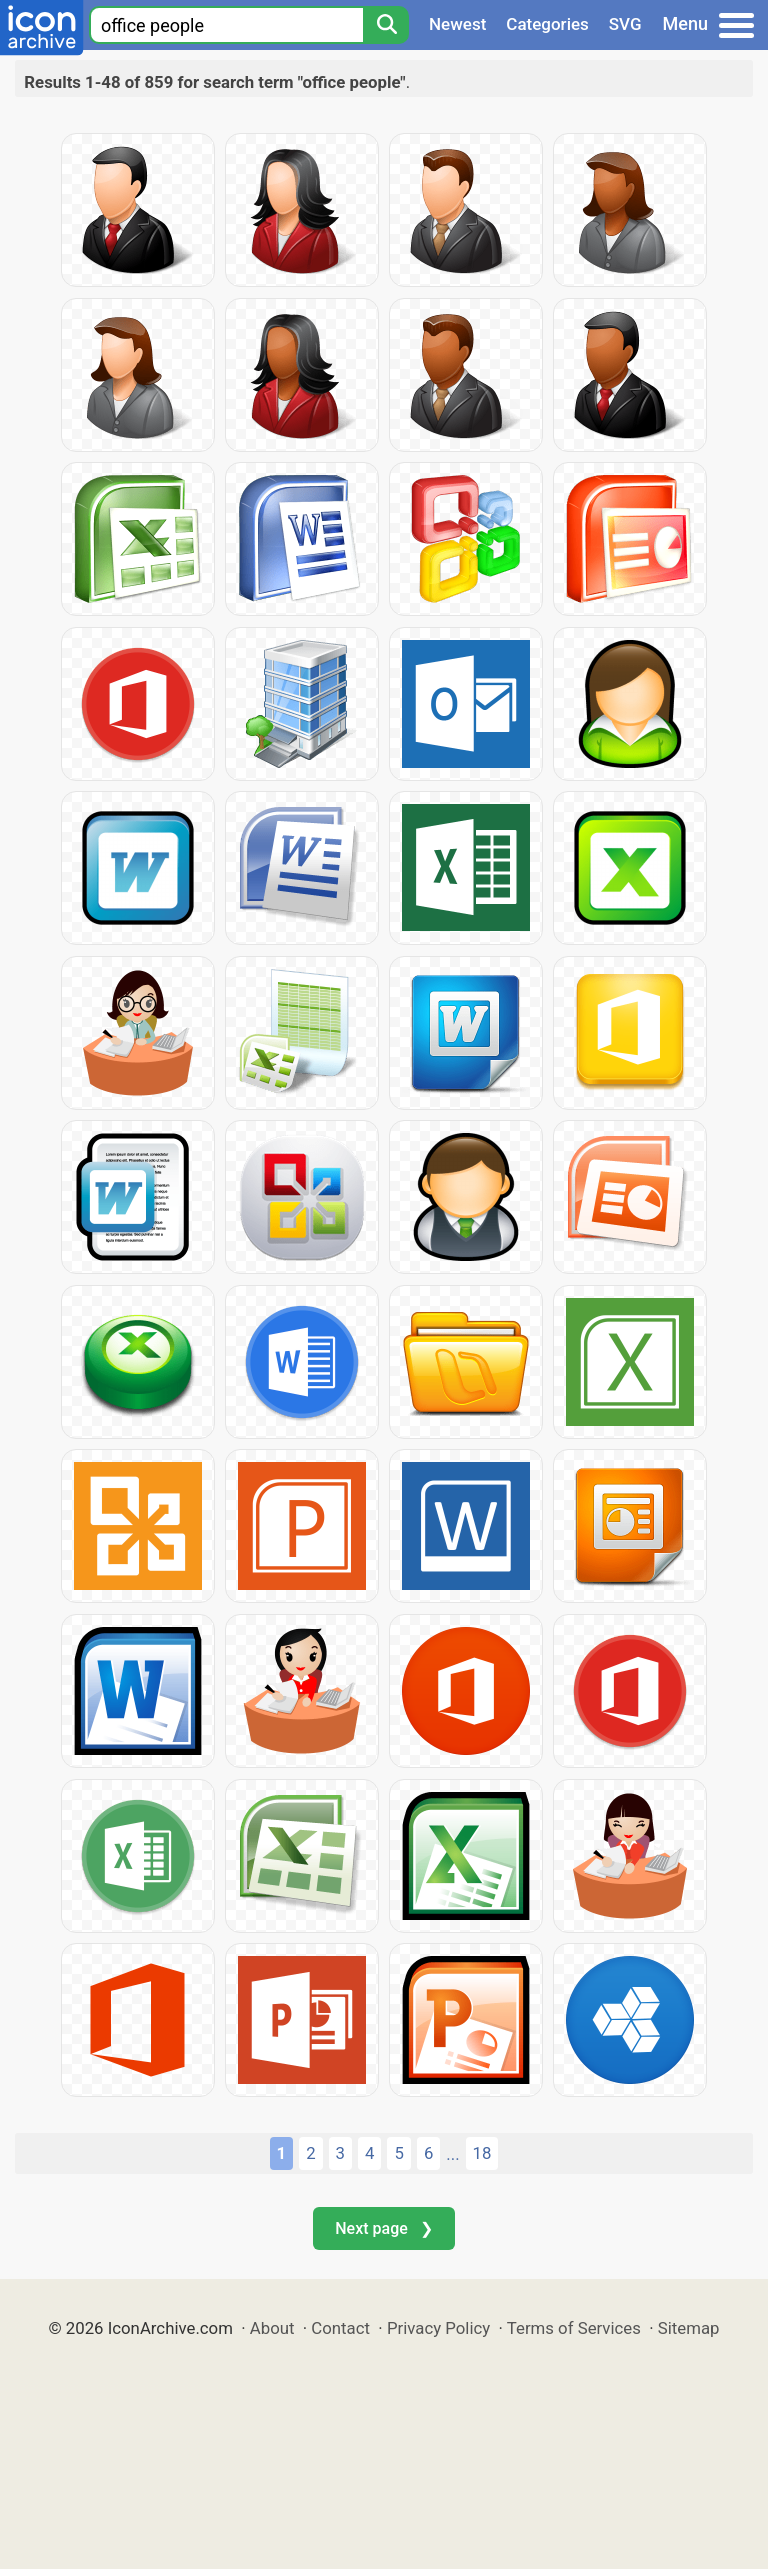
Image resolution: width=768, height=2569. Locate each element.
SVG (625, 24)
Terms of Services (574, 2328)
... (452, 2154)
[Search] (386, 25)
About (272, 2328)
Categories (547, 24)
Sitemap (689, 2328)
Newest (457, 24)
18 (482, 2153)
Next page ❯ (383, 2228)
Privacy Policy (438, 2328)
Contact (340, 2328)
